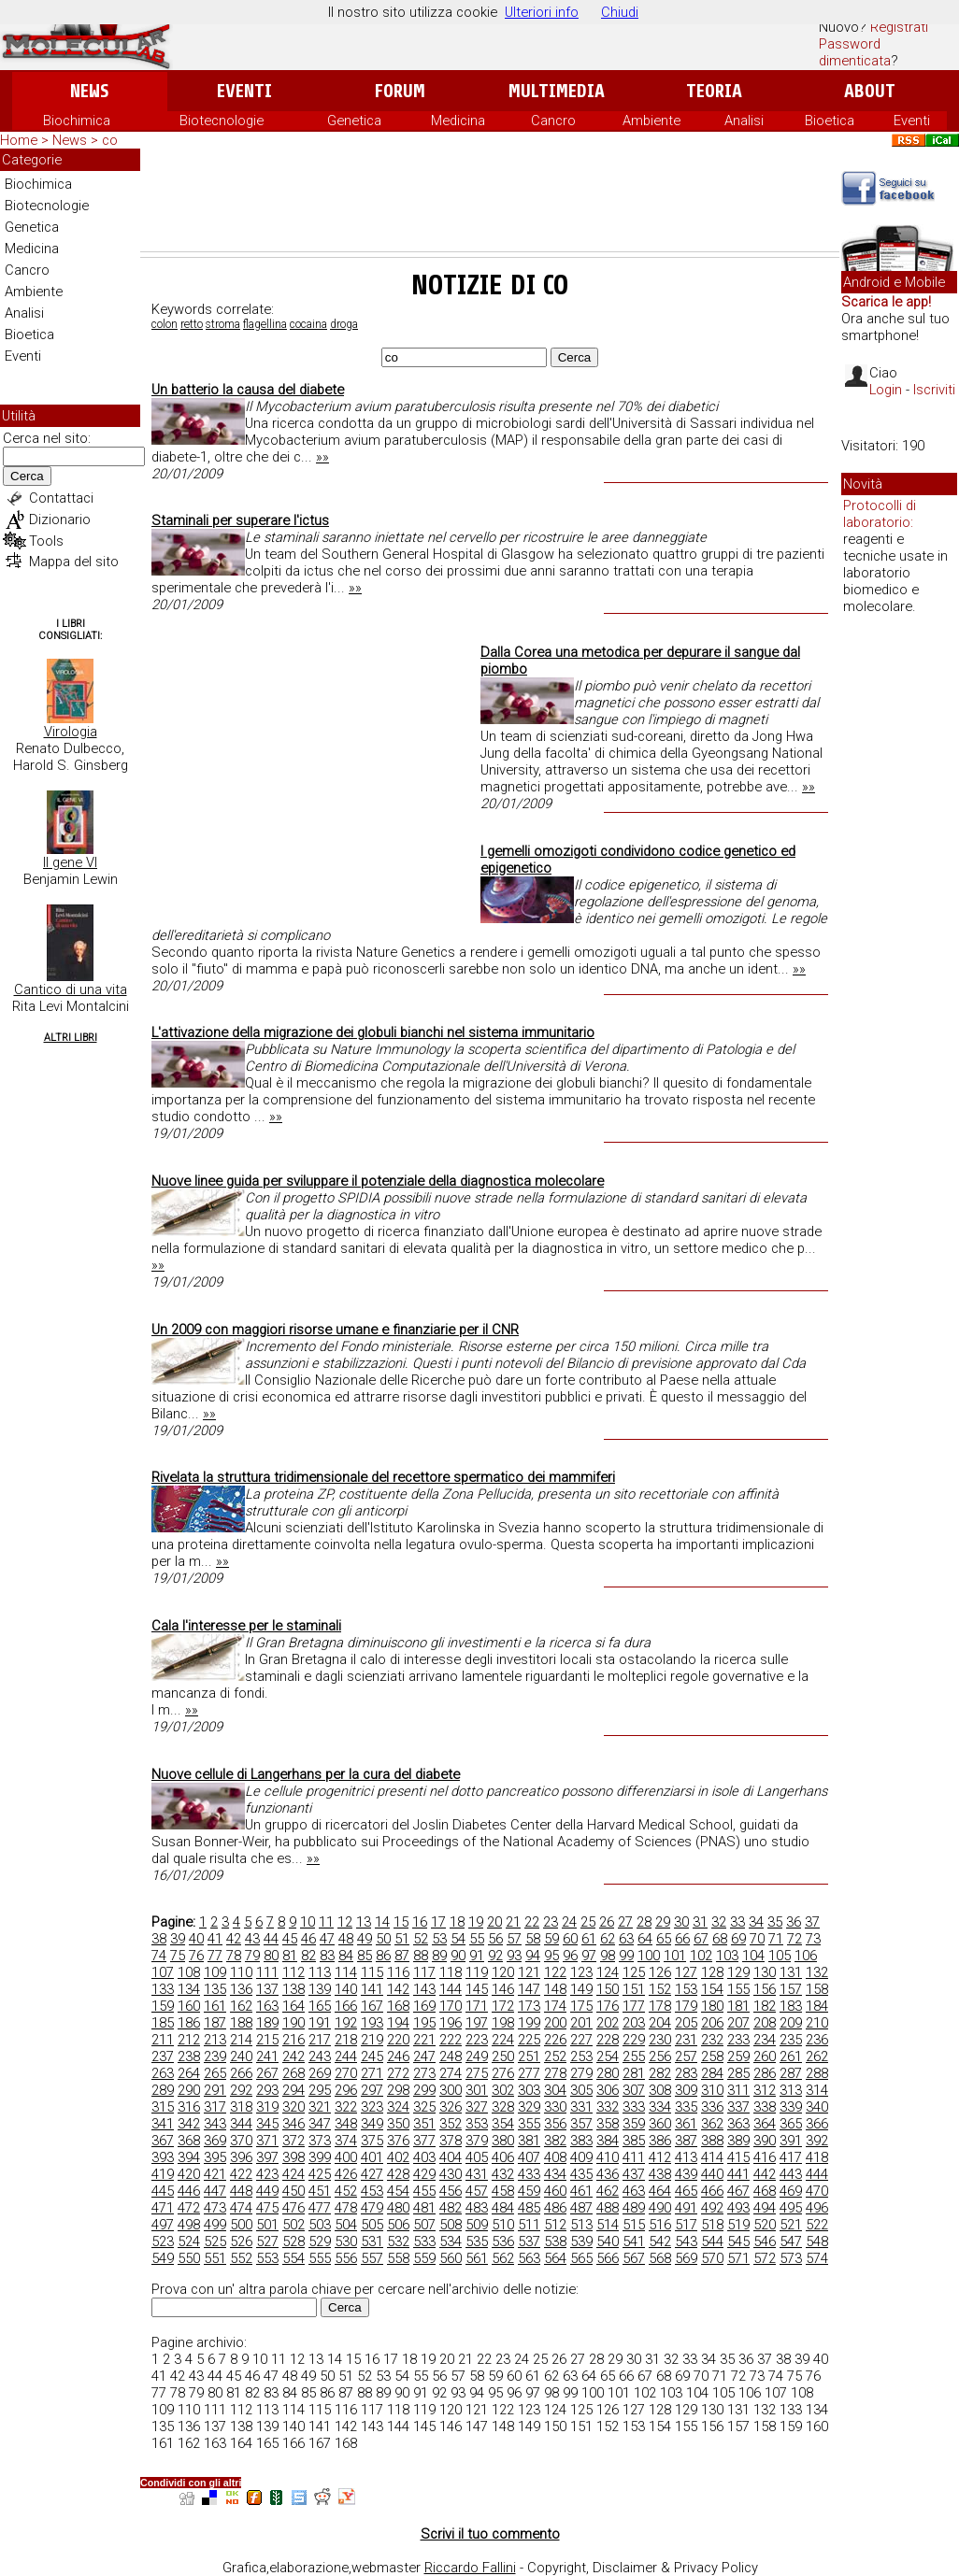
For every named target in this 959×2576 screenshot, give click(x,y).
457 (476, 2191)
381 (529, 2140)
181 (738, 2006)
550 (189, 2258)
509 (476, 2224)
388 (712, 2140)
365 (791, 2123)
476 (293, 2207)
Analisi (744, 120)
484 (503, 2207)
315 (162, 2107)
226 (555, 2039)
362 (712, 2123)
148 (555, 1989)
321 (319, 2107)
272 (398, 2073)
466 (712, 2191)
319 (267, 2107)
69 (738, 1938)
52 (420, 1938)
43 (252, 1938)
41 (215, 1938)
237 (162, 2056)
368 (189, 2140)
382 (555, 2140)
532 (398, 2241)
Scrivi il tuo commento (490, 2534)
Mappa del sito (74, 561)
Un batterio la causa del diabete (247, 389)
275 (476, 2073)
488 (607, 2207)
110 (241, 1972)
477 (319, 2207)
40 (196, 1938)
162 (241, 2006)
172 (503, 2006)
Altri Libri (70, 1038)
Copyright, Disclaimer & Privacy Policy (642, 2567)
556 (346, 2258)
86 (383, 1955)
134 (189, 1989)
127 (686, 1972)
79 (252, 1955)
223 (476, 2039)
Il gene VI (70, 862)
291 (215, 2090)
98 (607, 1955)
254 (607, 2056)
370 (241, 2140)
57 (514, 1938)
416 (764, 2157)
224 (503, 2039)
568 (660, 2258)
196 (450, 2022)
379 (476, 2140)
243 (319, 2056)
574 (817, 2258)
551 (215, 2258)
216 (293, 2039)
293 (267, 2090)
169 (424, 2006)
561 (476, 2258)
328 (503, 2107)
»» (322, 456)
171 (476, 2006)
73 (813, 1938)
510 (503, 2224)
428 (398, 2174)
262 (817, 2056)
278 (555, 2073)
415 (738, 2157)
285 (738, 2073)
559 (424, 2258)
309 (686, 2090)
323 (372, 2107)
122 (555, 1972)
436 (607, 2174)
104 (753, 1955)
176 (607, 2006)
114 (346, 1972)
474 (241, 2207)
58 (532, 1938)
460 (555, 2191)
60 (570, 1938)
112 (293, 1972)
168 (398, 2006)
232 (712, 2039)
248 (450, 2056)
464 (660, 2191)
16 (419, 1922)
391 (791, 2140)
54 (458, 1938)
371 (267, 2140)
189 (267, 2022)
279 (581, 2073)
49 (364, 1938)
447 (215, 2191)
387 (686, 2140)
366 (817, 2123)
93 (514, 1955)
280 (607, 2073)
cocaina (308, 324)
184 (817, 2006)
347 (319, 2123)
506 (398, 2224)
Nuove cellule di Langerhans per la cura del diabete (305, 1774)
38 (158, 1938)
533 (424, 2241)
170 (450, 2006)
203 (634, 2022)
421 (215, 2174)
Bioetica (829, 120)
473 (215, 2207)
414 (712, 2157)
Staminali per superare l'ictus (240, 520)
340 (817, 2107)
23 (550, 1922)
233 (738, 2039)
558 (398, 2258)
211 (162, 2039)
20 (494, 1922)
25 (587, 1922)
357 (581, 2123)
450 (293, 2191)
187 (215, 2022)
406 (503, 2157)
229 (634, 2039)
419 (162, 2174)
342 (189, 2123)
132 (817, 1972)
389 (738, 2140)
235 (791, 2039)
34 (756, 1922)
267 (267, 2073)
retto (191, 324)
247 (424, 2056)
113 (319, 1972)
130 (764, 1972)
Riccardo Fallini (470, 2567)
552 (241, 2258)
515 (634, 2224)
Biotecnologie (221, 120)
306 (607, 2090)
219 (372, 2039)
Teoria (714, 91)
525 (215, 2241)
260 (764, 2056)
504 (346, 2224)
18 (457, 1922)
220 (398, 2039)
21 (513, 1922)
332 (607, 2107)
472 (189, 2207)
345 (267, 2123)
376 (398, 2140)
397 (267, 2157)
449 (267, 2191)
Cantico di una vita (70, 989)
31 (700, 1922)
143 (424, 1989)
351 (424, 2123)
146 (503, 1989)
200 (555, 2022)
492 (712, 2207)
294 (293, 2090)
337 (738, 2107)
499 (215, 2224)
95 (551, 1955)
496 (817, 2207)
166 (346, 2006)
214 (241, 2039)
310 (712, 2090)
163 (267, 2006)
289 (162, 2090)
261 (791, 2056)
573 (791, 2258)
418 (817, 2157)
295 (319, 2090)
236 (817, 2039)
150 (607, 1989)
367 (162, 2140)
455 (424, 2191)
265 (215, 2073)
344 (241, 2123)
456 (450, 2191)
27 (625, 1922)
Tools (46, 541)
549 (162, 2258)
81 (289, 1955)
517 (686, 2224)
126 (660, 1972)
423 (267, 2174)
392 (817, 2140)
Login (885, 389)
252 (555, 2056)
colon (164, 324)
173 (529, 2006)
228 (607, 2039)
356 (555, 2123)
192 (346, 2022)
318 (241, 2107)
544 (712, 2241)
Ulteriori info (542, 12)
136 (241, 1989)
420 (189, 2174)
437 (634, 2174)
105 (779, 1955)
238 (189, 2056)
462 (607, 2191)
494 (764, 2207)
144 (450, 1989)
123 (581, 1972)
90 (458, 1955)
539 (581, 2241)
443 (791, 2174)
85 (364, 1955)
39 (177, 1938)
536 (503, 2241)
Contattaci (61, 498)
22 (531, 1922)
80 (271, 1955)
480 (398, 2207)
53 (439, 1938)
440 (712, 2174)
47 (327, 1938)
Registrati (899, 27)
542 (660, 2241)
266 (241, 2073)
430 (450, 2174)
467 (738, 2191)
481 (424, 2207)
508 (450, 2224)
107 (162, 1972)
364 (764, 2123)
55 (476, 1938)
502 (293, 2224)
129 (738, 1972)
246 (398, 2056)
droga (344, 324)
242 (293, 2056)
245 (372, 2056)
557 (372, 2258)
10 (307, 1922)
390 (764, 2140)
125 (634, 1972)
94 (532, 1955)
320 (293, 2107)
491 (686, 2207)
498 (189, 2224)
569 (686, 2258)
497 (162, 2224)
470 (817, 2191)
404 (450, 2157)
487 (581, 2207)
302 (503, 2090)
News (89, 91)
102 (701, 1955)
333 (634, 2107)
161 (215, 2006)
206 (712, 2022)
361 (686, 2123)
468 (764, 2191)
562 (503, 2258)
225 (529, 2039)
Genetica (354, 120)
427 (372, 2174)
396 (241, 2157)
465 (686, 2191)
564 (555, 2258)
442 (764, 2174)
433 (529, 2174)
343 (215, 2123)
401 (372, 2157)
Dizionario (60, 519)
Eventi (244, 91)
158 (817, 1989)
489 (634, 2207)
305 (581, 2090)
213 (215, 2039)
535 (476, 2241)
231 (686, 2039)
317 (215, 2107)
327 (476, 2107)
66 (682, 1938)
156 (764, 1989)
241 (267, 2056)
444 (817, 2174)
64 (644, 1938)
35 (774, 1922)
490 (660, 2207)
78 (233, 1955)
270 (346, 2073)
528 (293, 2241)
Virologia (70, 731)
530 (346, 2241)
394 (189, 2157)
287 (791, 2073)
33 (737, 1922)
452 (346, 2191)
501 (267, 2224)
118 (450, 1972)
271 (372, 2073)
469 (791, 2191)
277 (529, 2073)
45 (289, 1938)
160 (189, 2006)
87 (401, 1955)
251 (529, 2056)
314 (817, 2090)
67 (701, 1938)
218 (346, 2039)
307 (634, 2090)
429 (424, 2174)
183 (791, 2006)
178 (660, 2006)
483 (476, 2207)
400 (346, 2157)
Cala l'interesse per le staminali (246, 1625)
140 (346, 1989)
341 (162, 2123)
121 (529, 1972)
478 (346, 2207)
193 (372, 2022)
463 (634, 2191)
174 (555, 2006)
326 (450, 2107)
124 (607, 1972)
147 (529, 1989)
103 (727, 1955)
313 (791, 2090)
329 (529, 2107)
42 (233, 1938)
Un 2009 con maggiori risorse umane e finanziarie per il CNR (335, 1329)
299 (424, 2090)
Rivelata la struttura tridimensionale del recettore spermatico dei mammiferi (383, 1477)
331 (581, 2107)
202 (607, 2022)
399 (319, 2157)
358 (607, 2123)
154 (712, 1989)
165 (319, 2006)
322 (346, 2107)
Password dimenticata (855, 52)
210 (817, 2022)
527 (267, 2241)
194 (398, 2022)
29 (662, 1922)
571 (738, 2258)
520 (764, 2224)
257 (686, 2056)
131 (791, 1972)
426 (346, 2174)
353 (476, 2123)
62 (607, 1938)
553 (267, 2258)
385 (634, 2140)
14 (382, 1922)
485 (529, 2207)
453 (372, 2191)
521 (791, 2224)
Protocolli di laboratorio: (879, 514)
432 (503, 2174)
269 (319, 2073)
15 (401, 1922)
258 (712, 2056)
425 (319, 2174)
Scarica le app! (886, 301)
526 (241, 2241)
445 (162, 2191)
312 (764, 2090)
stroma (223, 324)
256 (660, 2056)
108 (189, 1972)
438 (660, 2174)
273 (424, 2073)
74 (158, 1955)
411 (634, 2157)
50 (383, 1938)
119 (476, 1972)
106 (805, 1955)
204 (660, 2022)
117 (424, 1972)
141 (372, 1989)
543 (686, 2241)
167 (372, 2006)
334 (660, 2107)
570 (712, 2258)
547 (791, 2241)
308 (660, 2090)
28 (644, 1922)
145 (476, 1989)
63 (626, 1938)
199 (529, 2022)
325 (424, 2107)
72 (794, 1938)
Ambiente (651, 120)
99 (626, 1955)
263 (162, 2073)
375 (372, 2140)
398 (293, 2157)
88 (420, 1955)
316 (189, 2107)
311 (738, 2090)
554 (293, 2258)
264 (189, 2073)
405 (476, 2157)
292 (241, 2090)
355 (529, 2123)
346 (293, 2123)
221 (424, 2039)
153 (686, 1989)
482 (450, 2207)
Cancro (553, 120)
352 (450, 2123)
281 (634, 2073)
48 (345, 1938)
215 (267, 2039)
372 (293, 2140)
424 (293, 2174)
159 (162, 2006)
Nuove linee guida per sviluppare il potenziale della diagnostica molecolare (377, 1181)
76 (196, 1955)
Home (18, 140)
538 (555, 2241)
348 (346, 2123)
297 (372, 2090)
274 (450, 2073)
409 (581, 2157)
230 (660, 2039)
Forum (399, 91)
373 (319, 2140)
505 (372, 2224)
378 (450, 2140)
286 (764, 2073)
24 (569, 1922)
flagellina (265, 324)
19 (475, 1922)
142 (398, 1989)
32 (718, 1922)
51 (401, 1938)
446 (189, 2191)
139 (319, 1989)
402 (398, 2157)
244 (346, 2056)
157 (791, 1989)
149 (581, 1989)
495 (791, 2207)
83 (327, 1955)
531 (372, 2241)
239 (215, 2056)
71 (775, 1938)
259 (738, 2056)
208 (764, 2022)
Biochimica (76, 120)
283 (686, 2073)
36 (793, 1922)
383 (581, 2140)
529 (319, 2241)
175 (581, 2006)
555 (319, 2258)
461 (581, 2191)
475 (267, 2207)
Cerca (27, 476)
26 (606, 1922)
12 (344, 1922)
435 (581, 2174)
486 (555, 2207)
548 (817, 2241)
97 (588, 1955)
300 (450, 2090)
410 (607, 2157)
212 (189, 2039)
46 (308, 1938)
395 (215, 2157)
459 (529, 2191)
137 (267, 1989)
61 (588, 1938)
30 (681, 1922)
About (869, 91)
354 (503, 2123)
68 (719, 1938)
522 (817, 2224)
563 (529, 2258)
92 (495, 1955)
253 (581, 2056)
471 (162, 2207)
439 (686, 2174)
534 (450, 2241)
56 (495, 1938)
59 (551, 1938)
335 (686, 2107)
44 (271, 1938)
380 (503, 2140)
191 (319, 2022)
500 (241, 2224)
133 (162, 1989)
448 (241, 2191)
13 (363, 1922)
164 (293, 2006)
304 (555, 2090)
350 (398, 2123)
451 (319, 2191)
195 (424, 2022)
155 (738, 1989)
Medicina (458, 120)
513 (581, 2224)
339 (791, 2107)
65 (663, 1938)
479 (372, 2207)
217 (319, 2039)
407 (529, 2157)
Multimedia (556, 91)
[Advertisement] (490, 200)
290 (189, 2090)
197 (476, 2022)
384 (607, 2140)
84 (345, 1955)
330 (555, 2107)
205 (686, 2022)
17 (438, 1922)
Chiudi (619, 12)
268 (293, 2073)
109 (215, 1972)
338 (764, 2107)
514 (607, 2224)
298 (398, 2090)
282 (660, 2073)
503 (319, 2224)
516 (660, 2224)
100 (648, 1955)
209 (791, 2022)
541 (634, 2241)
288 (817, 2073)
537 (529, 2241)
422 (241, 2174)
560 (450, 2258)
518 (712, 2224)
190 (293, 2022)
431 (476, 2174)
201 (581, 2022)
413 (686, 2157)
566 (607, 2258)
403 (424, 2157)
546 (764, 2241)
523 (162, 2241)
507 (424, 2224)
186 (189, 2022)
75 (177, 1955)
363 (738, 2123)
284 (712, 2073)
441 (738, 2174)
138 (293, 1989)
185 (162, 2022)
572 (764, 2258)
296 (346, 2090)
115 (372, 1972)
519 (738, 2224)
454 (398, 2191)
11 (326, 1922)
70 (757, 1938)
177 (634, 2006)
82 (308, 1955)
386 (660, 2140)
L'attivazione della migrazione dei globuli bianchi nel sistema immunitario (372, 1032)
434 (555, 2174)
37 (812, 1922)
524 (189, 2241)
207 (738, 2022)
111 (267, 1972)
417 (791, 2157)
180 (712, 2006)
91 (476, 1955)
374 (346, 2140)
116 (398, 1972)
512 (555, 2224)
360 (660, 2123)
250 (503, 2056)
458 (503, 2191)
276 (503, 2073)
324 (398, 2107)
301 (476, 2090)
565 (581, 2258)
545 (738, 2241)
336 (712, 2107)
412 (660, 2157)
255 (634, 2056)
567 (634, 2258)
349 (372, 2123)
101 (675, 1955)
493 (738, 2207)
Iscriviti (934, 389)
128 (712, 1972)
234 (764, 2039)
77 (215, 1955)
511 (529, 2224)
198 (503, 2022)
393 (162, 2157)
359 (634, 2123)
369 (215, 2140)
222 (450, 2039)
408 (555, 2157)
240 (241, 2056)
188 (241, 2022)
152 (660, 1989)
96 (570, 1955)
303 (529, 2090)
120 (503, 1972)
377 (424, 2140)
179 (686, 2006)
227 (581, 2039)
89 (439, 1955)
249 (476, 2056)
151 (634, 1989)
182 (764, 2006)
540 (607, 2241)
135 (215, 1989)
